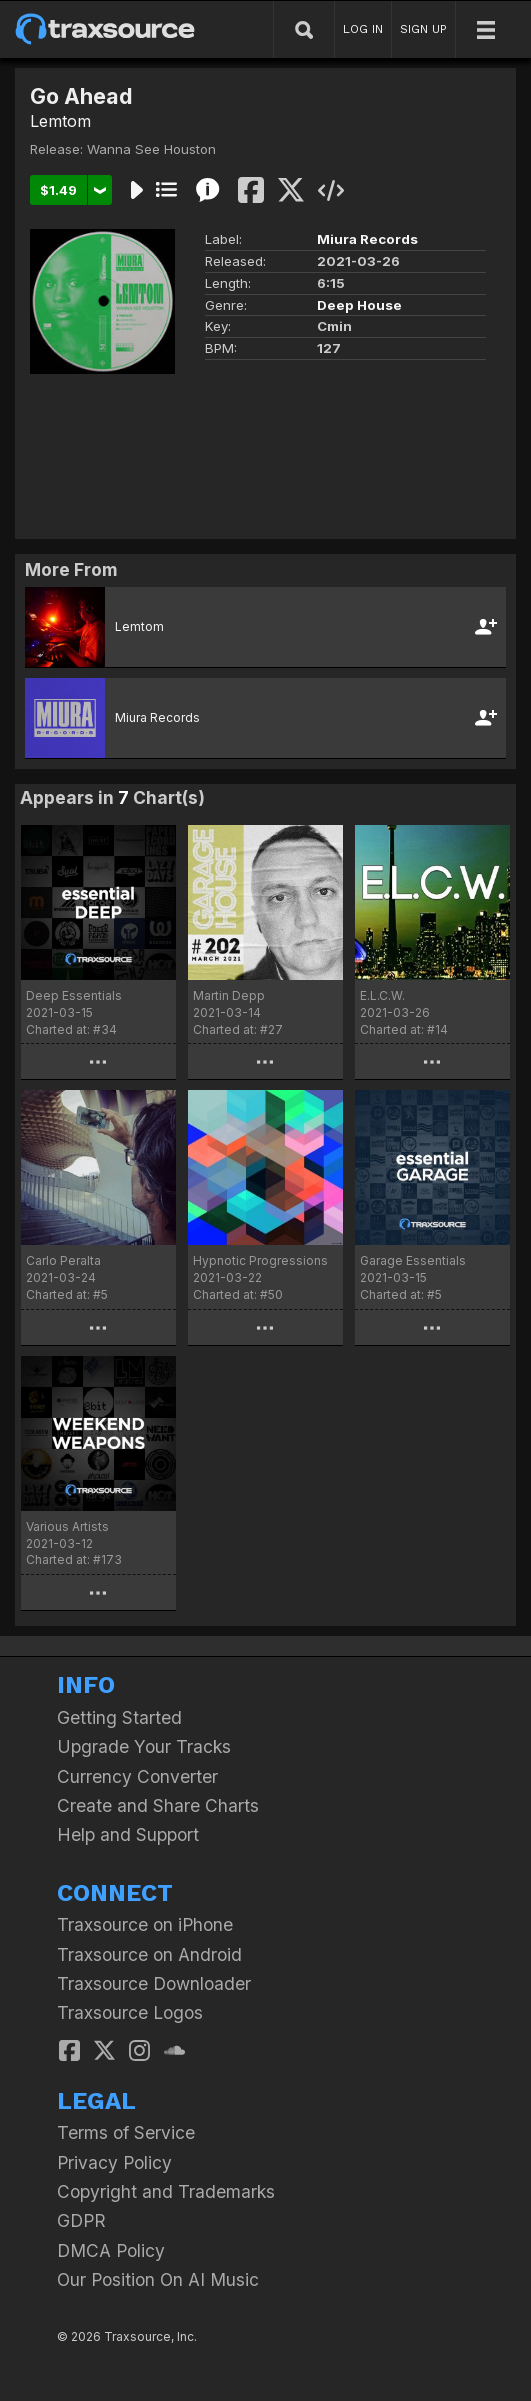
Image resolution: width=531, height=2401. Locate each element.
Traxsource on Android (149, 1954)
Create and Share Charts (158, 1805)
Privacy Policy (114, 2162)
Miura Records (367, 239)
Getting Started (119, 1717)
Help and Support (128, 1834)
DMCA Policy (111, 2250)
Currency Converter (137, 1776)
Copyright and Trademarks (166, 2191)
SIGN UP (423, 29)
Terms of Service (126, 2132)
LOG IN (363, 29)
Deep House (359, 305)
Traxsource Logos (130, 2012)
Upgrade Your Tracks (144, 1746)
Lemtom (60, 121)
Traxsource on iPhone (145, 1924)
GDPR (81, 2220)
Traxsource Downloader (154, 1983)
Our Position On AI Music (158, 2279)
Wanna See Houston (151, 149)
